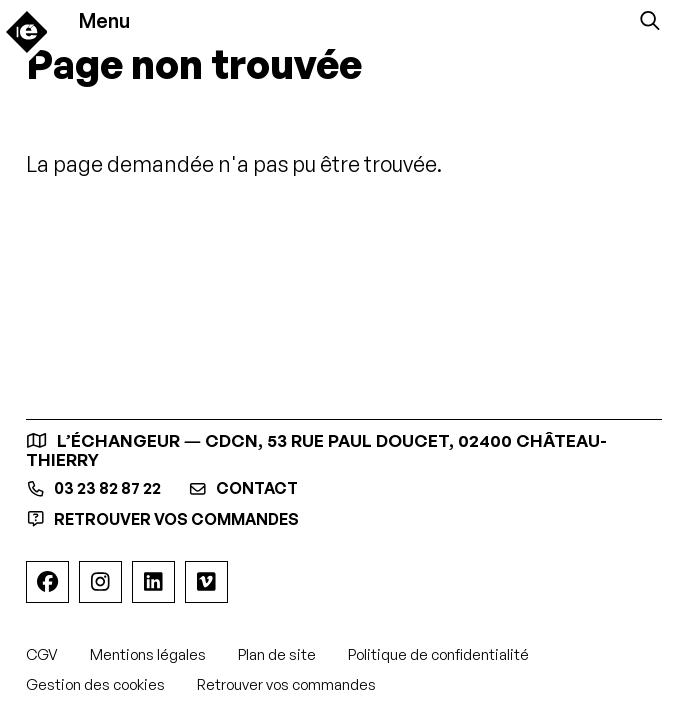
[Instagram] (100, 583)
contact (261, 489)
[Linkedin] (153, 583)
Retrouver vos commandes (173, 519)
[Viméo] (206, 583)
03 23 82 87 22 (100, 489)
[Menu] (115, 21)
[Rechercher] (650, 21)
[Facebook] (47, 583)
